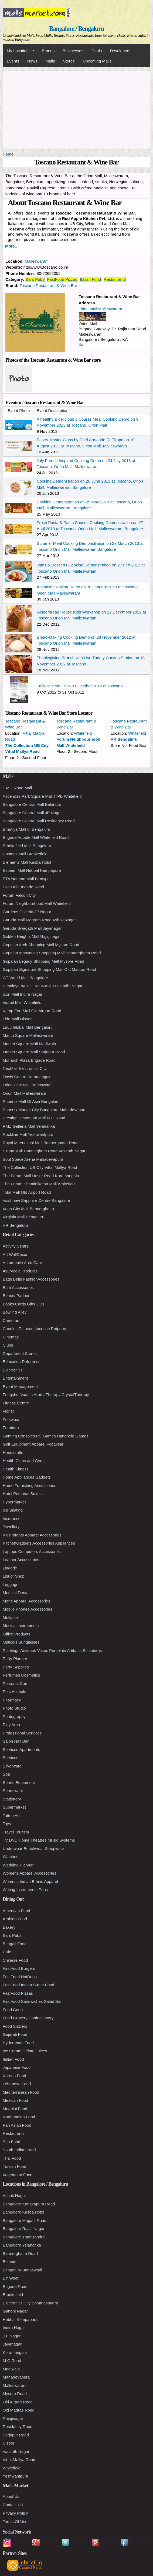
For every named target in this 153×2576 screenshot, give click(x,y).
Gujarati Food (15, 2034)
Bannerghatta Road (20, 2253)
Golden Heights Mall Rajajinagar (32, 936)
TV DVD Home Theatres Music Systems (39, 1840)
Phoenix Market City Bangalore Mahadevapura (45, 1109)
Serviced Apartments (21, 1749)
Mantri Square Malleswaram (28, 1035)
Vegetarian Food (17, 2174)
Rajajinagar (13, 2418)
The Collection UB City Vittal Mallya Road (40, 1167)
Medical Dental (16, 1592)
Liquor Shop (14, 1576)
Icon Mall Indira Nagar (22, 994)
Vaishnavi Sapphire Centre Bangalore (36, 1200)
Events (13, 61)
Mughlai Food (15, 2108)
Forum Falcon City (19, 895)
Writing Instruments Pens (25, 1889)
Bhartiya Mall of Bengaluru (26, 829)
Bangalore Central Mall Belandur (32, 804)
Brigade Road (15, 2286)
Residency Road (17, 2426)
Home (8, 154)
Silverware (12, 1766)
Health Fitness (16, 1469)
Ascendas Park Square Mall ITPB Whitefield (42, 796)
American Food (16, 1910)
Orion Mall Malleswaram (100, 308)
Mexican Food (15, 2100)
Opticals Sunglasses (21, 1642)
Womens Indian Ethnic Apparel (30, 1881)
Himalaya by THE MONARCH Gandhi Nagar (43, 986)
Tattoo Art (11, 1815)
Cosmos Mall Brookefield (25, 854)
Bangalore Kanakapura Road (29, 2204)
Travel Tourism (16, 1832)
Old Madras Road (19, 2410)
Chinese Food (15, 1960)
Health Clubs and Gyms (24, 1460)
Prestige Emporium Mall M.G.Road (34, 1118)
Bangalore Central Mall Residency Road (39, 821)
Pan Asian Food (17, 2125)
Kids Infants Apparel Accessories (32, 1535)
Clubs (8, 1345)
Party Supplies (16, 1667)
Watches (10, 1856)
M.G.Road (12, 2360)
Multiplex (11, 1617)
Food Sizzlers (15, 2026)
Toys (7, 1823)
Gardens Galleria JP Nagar (27, 911)
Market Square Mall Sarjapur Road (34, 1052)
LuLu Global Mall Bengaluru (28, 1027)
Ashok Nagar (14, 2195)
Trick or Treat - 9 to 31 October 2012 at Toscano (80, 686)
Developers (120, 50)
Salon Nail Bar (16, 1741)
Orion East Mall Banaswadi (27, 1085)
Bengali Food (14, 1943)
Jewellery (11, 1526)
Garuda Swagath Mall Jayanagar (32, 928)
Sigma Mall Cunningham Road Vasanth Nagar (44, 1151)
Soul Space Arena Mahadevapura (33, 1159)
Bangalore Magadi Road (24, 2220)
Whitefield (83, 733)
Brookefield (13, 2294)
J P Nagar (12, 2336)
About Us (11, 2496)
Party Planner (15, 1658)
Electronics (12, 1370)
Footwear (11, 1419)
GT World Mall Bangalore (25, 977)
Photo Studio (14, 1708)
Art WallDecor (15, 1254)
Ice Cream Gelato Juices (25, 2051)
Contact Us (13, 2504)
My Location (19, 50)
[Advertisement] (76, 109)
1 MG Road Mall (17, 788)
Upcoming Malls (97, 61)
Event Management (20, 1386)
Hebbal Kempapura (20, 2319)
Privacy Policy (15, 2513)
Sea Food (11, 2141)
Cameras (11, 1320)
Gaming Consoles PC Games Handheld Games (46, 1436)
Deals (96, 50)
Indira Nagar (14, 2327)
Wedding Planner (18, 1865)
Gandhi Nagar (15, 2311)
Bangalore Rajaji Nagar (24, 2228)
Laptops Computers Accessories (32, 1551)
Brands (48, 50)
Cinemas (11, 1337)
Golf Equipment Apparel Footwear (33, 1444)
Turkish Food (14, 2166)
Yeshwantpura (15, 2476)
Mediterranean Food (21, 2092)
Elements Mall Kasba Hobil (27, 862)
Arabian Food (15, 1919)
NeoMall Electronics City (25, 1068)
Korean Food (14, 2075)
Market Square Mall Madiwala (29, 1043)
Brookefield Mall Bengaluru (27, 845)
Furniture (11, 1427)
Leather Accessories (21, 1559)
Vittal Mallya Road (19, 2459)
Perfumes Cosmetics (21, 1675)
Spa (6, 1774)
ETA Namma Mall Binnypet (27, 878)
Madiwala (11, 2369)
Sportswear (13, 1790)
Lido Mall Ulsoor (17, 1019)
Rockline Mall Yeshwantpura (28, 1134)
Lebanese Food (17, 2084)
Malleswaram (37, 261)
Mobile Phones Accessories (27, 1609)
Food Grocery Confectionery (28, 2018)
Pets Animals (14, 1691)
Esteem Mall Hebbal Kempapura (32, 870)
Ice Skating (13, 1510)
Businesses (73, 50)
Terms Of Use (15, 2521)
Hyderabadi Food (18, 2042)
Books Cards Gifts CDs (23, 1304)
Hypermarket (14, 1502)
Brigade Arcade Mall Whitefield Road (36, 837)
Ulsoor (8, 2443)
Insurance (12, 1518)
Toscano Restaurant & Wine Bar (48, 285)
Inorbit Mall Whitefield (22, 1002)
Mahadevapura (16, 2377)
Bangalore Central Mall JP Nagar (32, 812)
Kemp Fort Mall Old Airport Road (32, 1010)
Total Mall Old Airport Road (27, 1192)
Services (10, 1757)
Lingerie (10, 1568)
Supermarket (14, 1807)
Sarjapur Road (16, 2435)
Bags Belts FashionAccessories (31, 1279)
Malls (50, 61)
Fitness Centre (16, 1403)
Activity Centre (16, 1246)
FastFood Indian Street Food (28, 1985)
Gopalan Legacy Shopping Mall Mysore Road (43, 961)
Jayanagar (12, 2344)
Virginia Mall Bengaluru (23, 1217)
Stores (68, 61)
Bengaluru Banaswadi (22, 2270)
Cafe (7, 1952)
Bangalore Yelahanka (22, 2245)
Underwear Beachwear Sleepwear (33, 1848)
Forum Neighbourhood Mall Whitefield (37, 903)
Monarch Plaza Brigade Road (29, 1060)
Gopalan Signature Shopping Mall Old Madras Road (49, 969)
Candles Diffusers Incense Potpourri (35, 1328)
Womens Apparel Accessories (29, 1873)
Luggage (10, 1584)
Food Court (13, 2009)
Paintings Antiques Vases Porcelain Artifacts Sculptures (52, 1650)
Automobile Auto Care (22, 1262)
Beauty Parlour (16, 1295)
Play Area (11, 1724)
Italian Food (90, 279)
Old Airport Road (18, 2402)
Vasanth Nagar (16, 2451)
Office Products (16, 1634)
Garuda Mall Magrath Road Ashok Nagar (39, 920)
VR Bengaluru (124, 739)
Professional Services (22, 1733)
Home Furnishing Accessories (29, 1485)
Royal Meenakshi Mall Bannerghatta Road (41, 1142)
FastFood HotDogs (20, 1976)
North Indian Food (19, 2117)
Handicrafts (13, 1452)
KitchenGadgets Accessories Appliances (39, 1543)
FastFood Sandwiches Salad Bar (32, 2001)
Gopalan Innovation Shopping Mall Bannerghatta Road (52, 953)
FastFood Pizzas (62, 279)
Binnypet (10, 2278)
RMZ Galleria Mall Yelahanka (29, 1126)
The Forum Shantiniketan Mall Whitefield (39, 1184)
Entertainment (15, 1378)
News (32, 61)
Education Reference (21, 1361)
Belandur (11, 2261)
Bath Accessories (18, 1287)
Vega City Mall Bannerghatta (28, 1208)
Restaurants (115, 279)
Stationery (12, 1799)
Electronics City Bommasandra (30, 2303)
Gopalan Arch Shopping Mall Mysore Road (41, 944)
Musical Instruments (21, 1625)
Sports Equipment (19, 1782)
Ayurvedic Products (20, 1271)
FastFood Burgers (19, 1968)
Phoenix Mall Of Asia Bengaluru (31, 1101)
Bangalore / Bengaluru (76, 28)
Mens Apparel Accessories (26, 1601)
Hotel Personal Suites (22, 1493)
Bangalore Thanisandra (24, 2237)
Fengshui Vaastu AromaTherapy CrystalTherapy (46, 1394)
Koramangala (15, 2352)
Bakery (9, 1927)
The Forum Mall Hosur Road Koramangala (41, 1175)
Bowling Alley (14, 1312)
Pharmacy (12, 1700)
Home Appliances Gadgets (27, 1477)
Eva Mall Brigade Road (23, 887)
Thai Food (12, 2158)
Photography (14, 1716)
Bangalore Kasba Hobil (23, 2212)
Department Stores (20, 1353)
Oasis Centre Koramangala (27, 1076)
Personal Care (16, 1683)
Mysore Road (15, 2393)
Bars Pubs (35, 279)
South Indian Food (19, 2150)
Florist (8, 1411)
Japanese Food (16, 2067)
